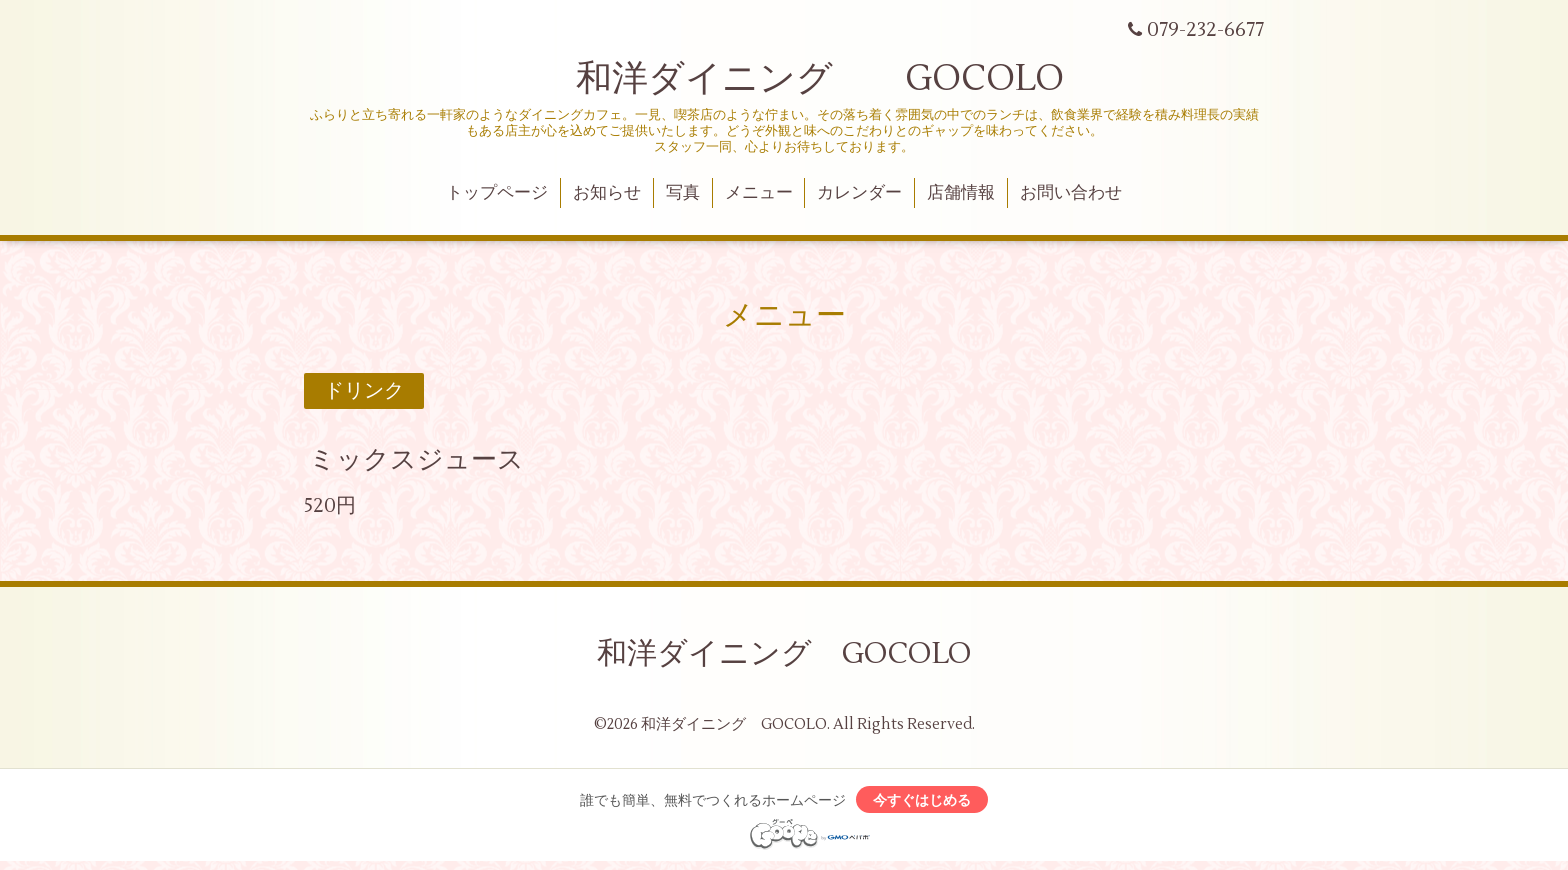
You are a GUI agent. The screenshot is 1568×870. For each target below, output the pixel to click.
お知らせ (607, 193)
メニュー (759, 193)
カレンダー (859, 193)
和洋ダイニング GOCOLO (784, 79)
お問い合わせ (1071, 193)
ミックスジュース (416, 460)
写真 (683, 193)
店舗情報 (961, 193)
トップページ (497, 193)
